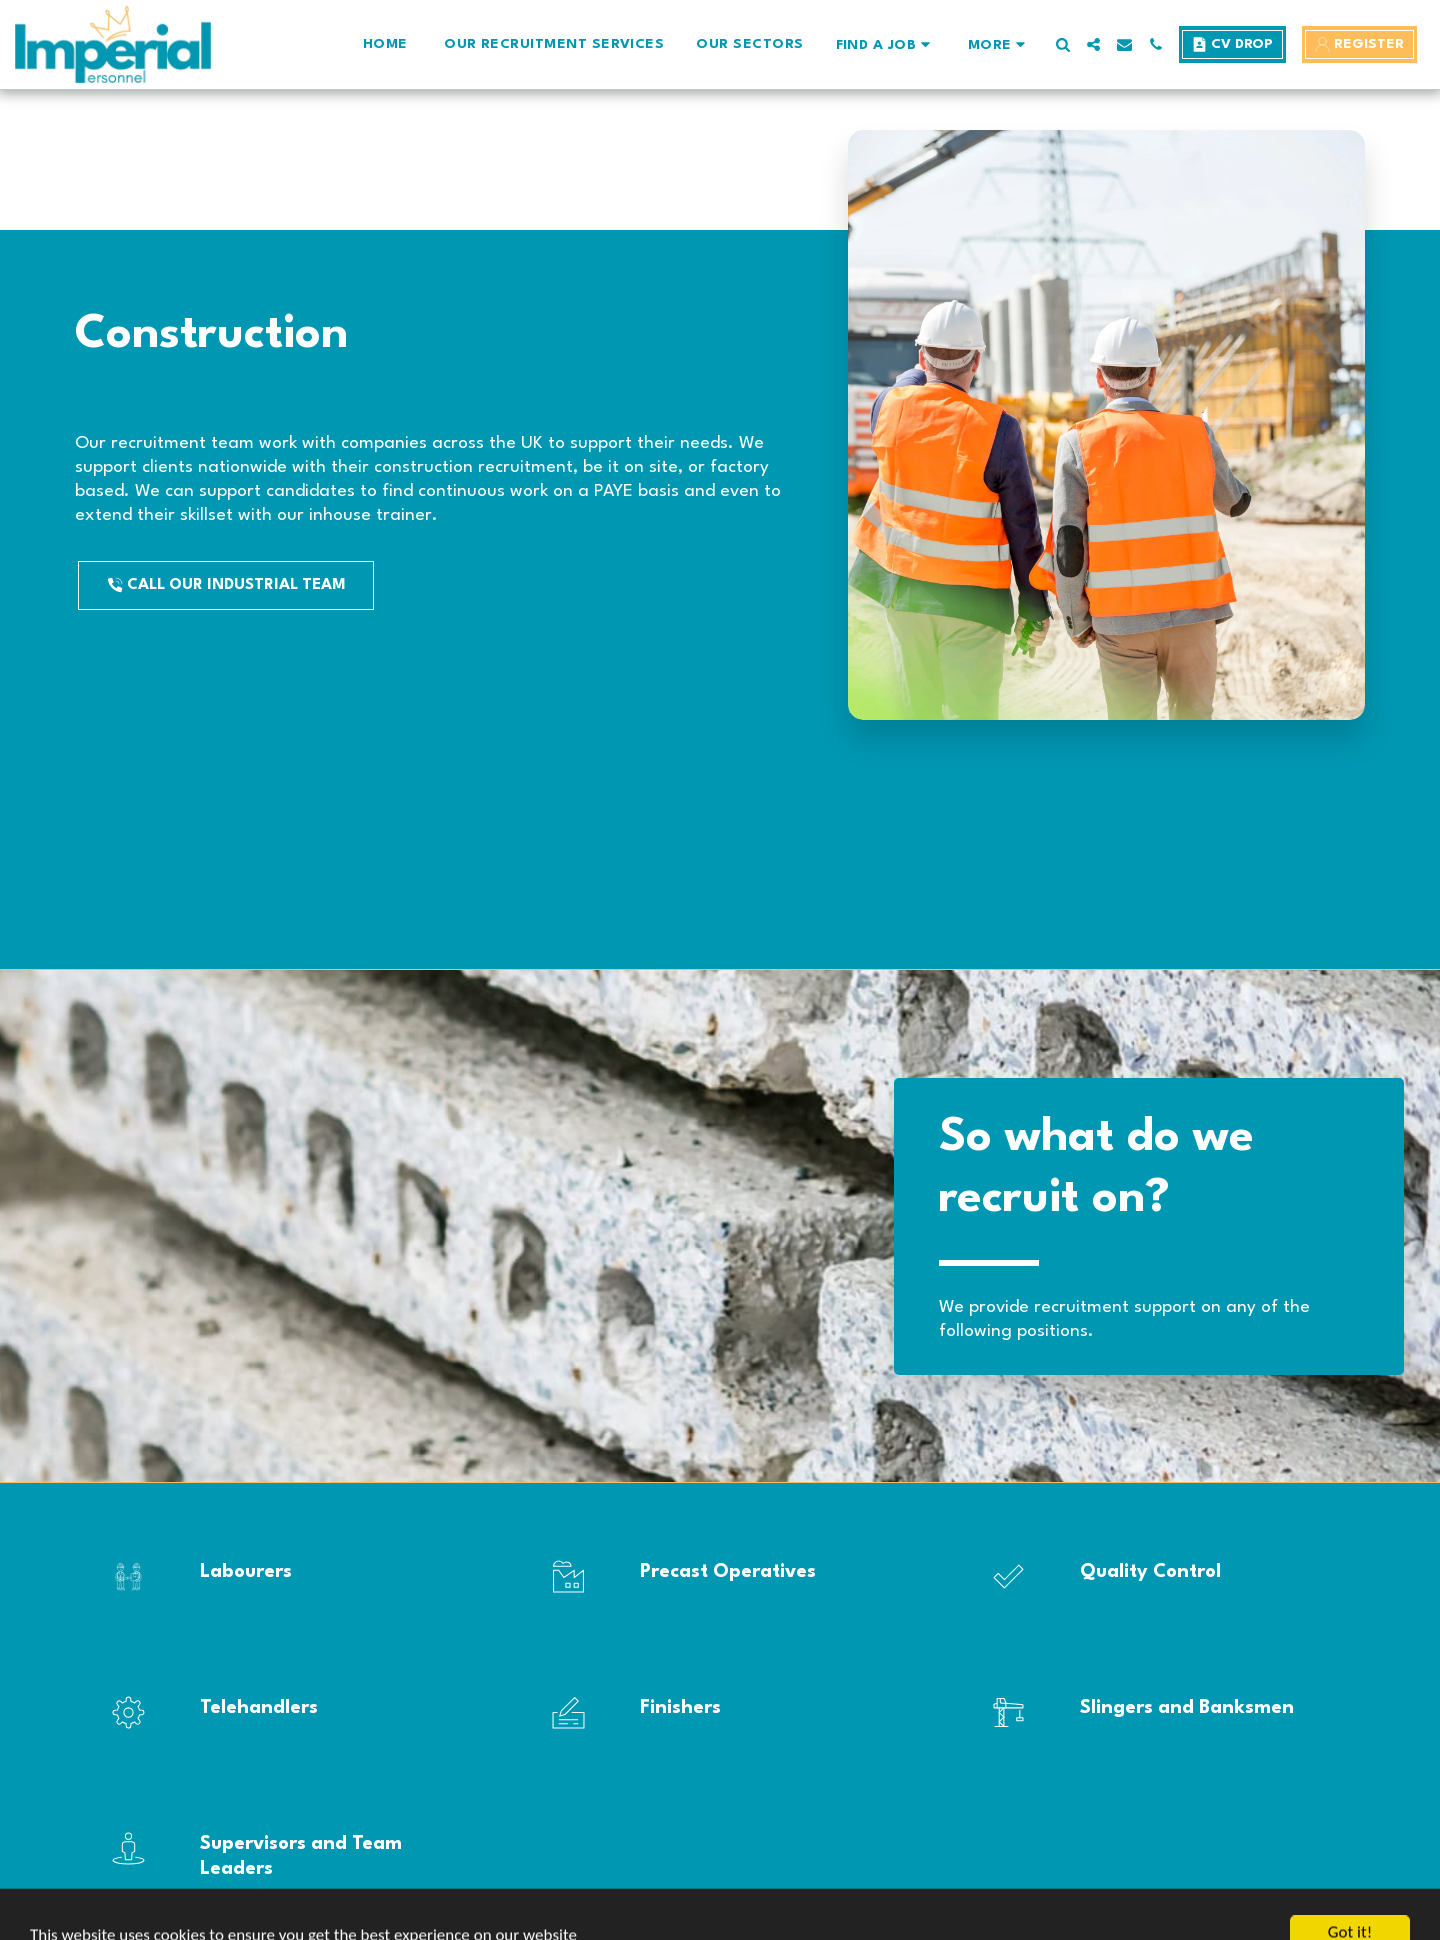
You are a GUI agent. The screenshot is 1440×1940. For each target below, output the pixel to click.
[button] (886, 44)
